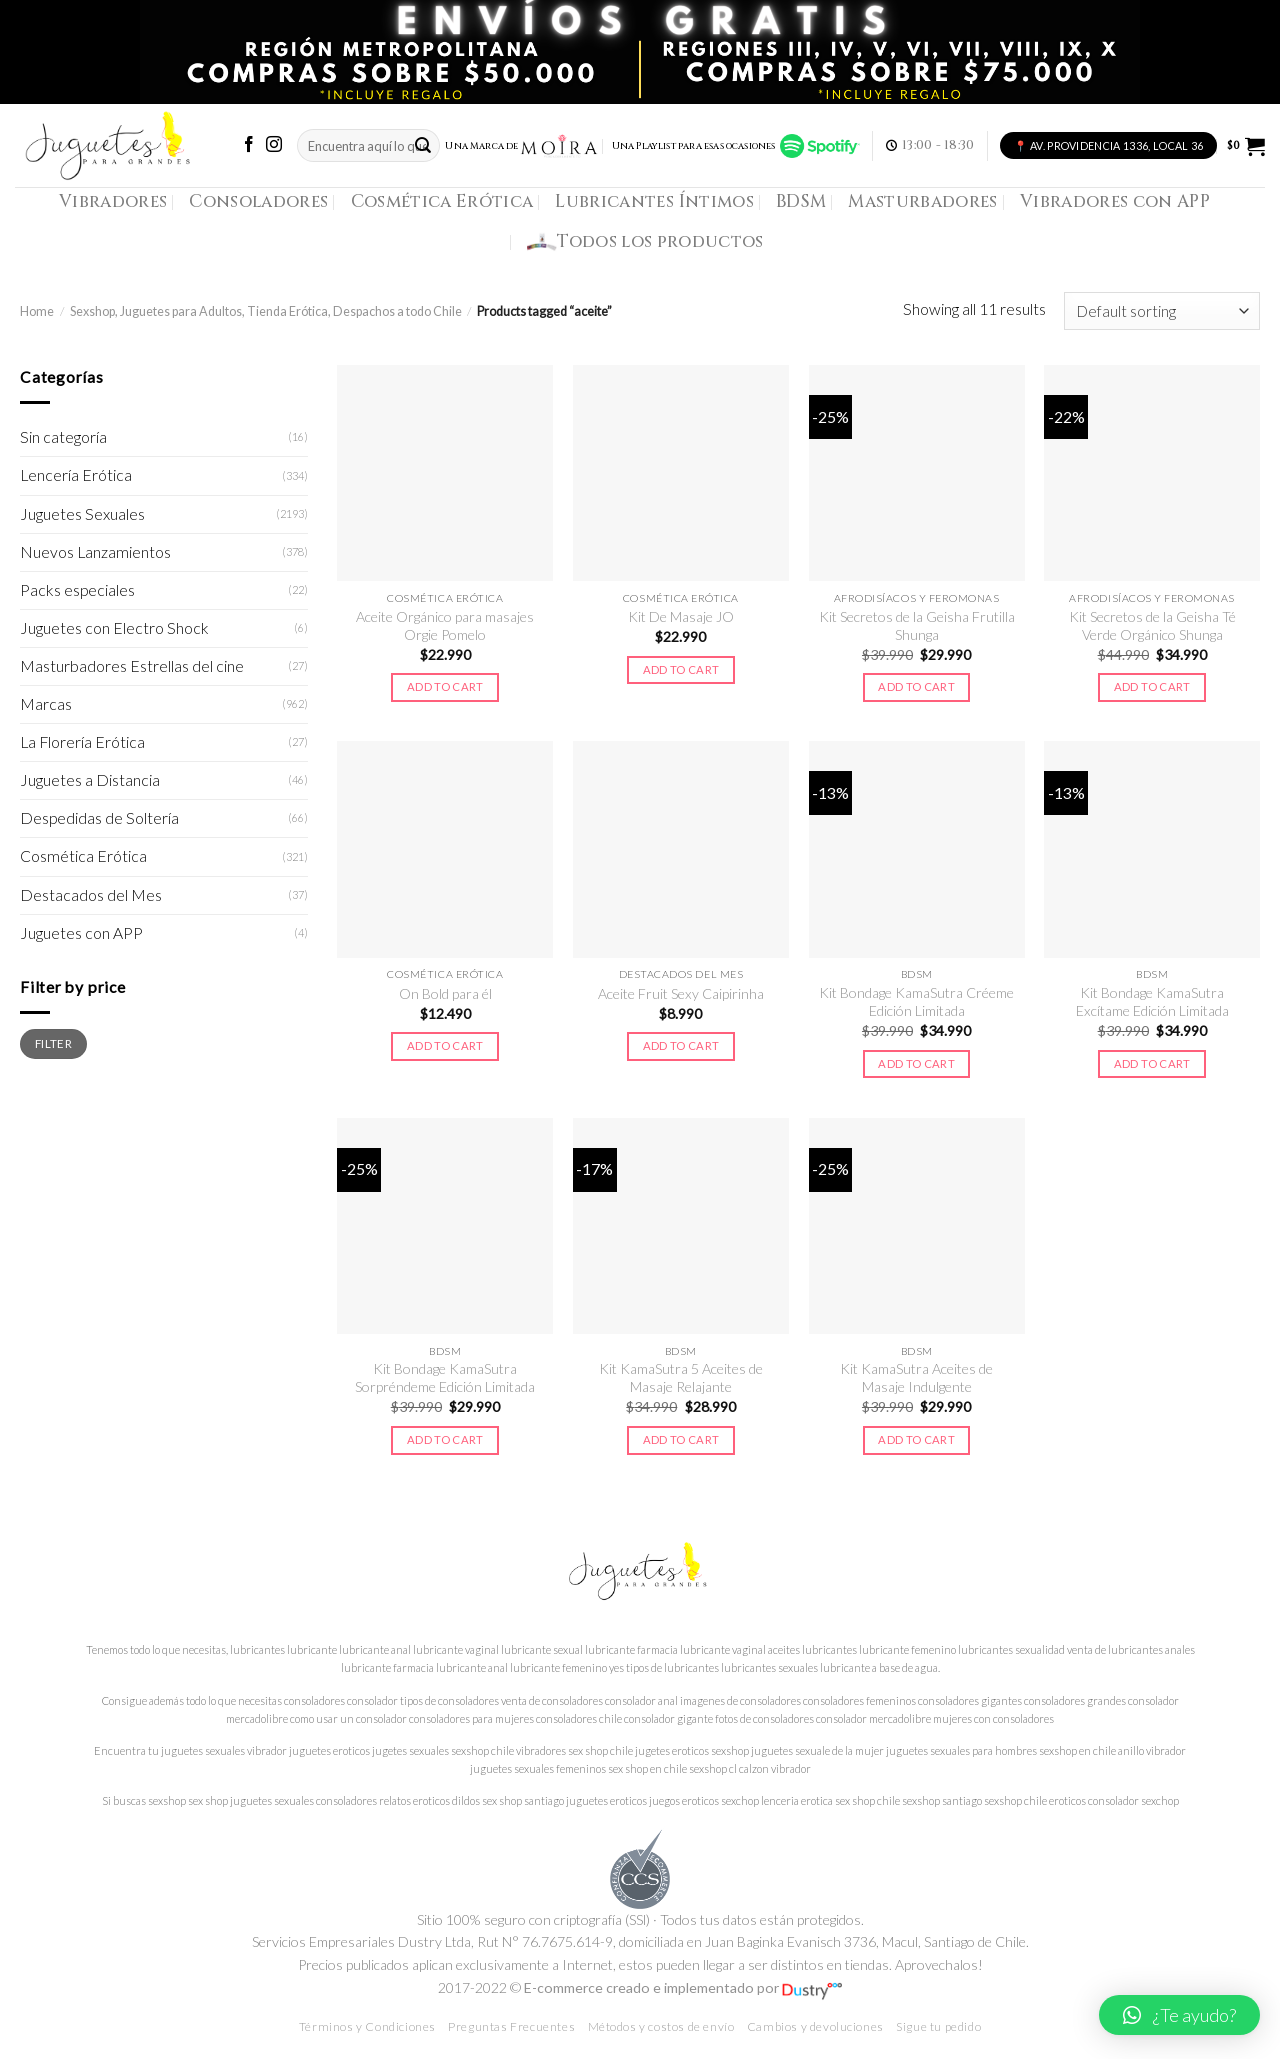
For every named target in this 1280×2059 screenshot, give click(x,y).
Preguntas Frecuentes (511, 2026)
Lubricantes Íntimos (654, 201)
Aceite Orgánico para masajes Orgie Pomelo (445, 625)
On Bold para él (445, 993)
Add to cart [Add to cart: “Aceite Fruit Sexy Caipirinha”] (681, 1045)
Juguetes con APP (81, 933)
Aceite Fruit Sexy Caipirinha (681, 993)
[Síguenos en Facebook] (249, 145)
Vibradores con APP (1115, 201)
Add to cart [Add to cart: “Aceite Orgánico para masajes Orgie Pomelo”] (445, 686)
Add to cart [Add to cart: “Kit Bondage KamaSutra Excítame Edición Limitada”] (1152, 1063)
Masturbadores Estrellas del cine (132, 666)
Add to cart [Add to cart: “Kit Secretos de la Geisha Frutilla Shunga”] (916, 686)
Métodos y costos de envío (661, 2026)
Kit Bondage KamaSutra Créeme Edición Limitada (916, 1001)
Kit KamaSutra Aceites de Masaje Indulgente (916, 1377)
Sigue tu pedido (938, 2026)
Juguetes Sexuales (82, 514)
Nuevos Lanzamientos (95, 552)
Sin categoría (63, 437)
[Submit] (423, 145)
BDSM (801, 201)
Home (37, 311)
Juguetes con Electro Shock (114, 628)
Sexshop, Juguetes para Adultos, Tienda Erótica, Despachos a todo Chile (266, 311)
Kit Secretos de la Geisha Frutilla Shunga (917, 625)
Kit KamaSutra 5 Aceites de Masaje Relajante (681, 1377)
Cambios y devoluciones (815, 2026)
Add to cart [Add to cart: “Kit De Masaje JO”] (681, 669)
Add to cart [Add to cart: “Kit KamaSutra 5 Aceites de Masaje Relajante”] (681, 1439)
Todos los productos (645, 242)
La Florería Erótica (82, 742)
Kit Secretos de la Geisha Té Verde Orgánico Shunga (1152, 625)
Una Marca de (521, 146)
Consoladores (258, 201)
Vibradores (113, 201)
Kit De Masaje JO (681, 616)
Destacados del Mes (91, 895)
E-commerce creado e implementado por (683, 1987)
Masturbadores (923, 201)
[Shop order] (1162, 311)
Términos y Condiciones (367, 2026)
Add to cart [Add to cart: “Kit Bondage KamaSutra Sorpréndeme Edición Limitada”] (445, 1439)
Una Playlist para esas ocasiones (736, 146)
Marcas (46, 704)
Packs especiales (77, 590)
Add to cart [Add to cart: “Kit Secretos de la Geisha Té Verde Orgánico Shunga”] (1152, 686)
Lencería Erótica (76, 475)
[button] (1179, 2015)
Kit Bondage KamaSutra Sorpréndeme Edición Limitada (445, 1377)
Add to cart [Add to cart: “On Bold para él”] (445, 1045)
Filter (53, 1043)
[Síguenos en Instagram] (274, 145)
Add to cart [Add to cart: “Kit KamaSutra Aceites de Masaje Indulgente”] (916, 1439)
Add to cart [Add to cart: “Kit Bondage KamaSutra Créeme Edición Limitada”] (916, 1063)
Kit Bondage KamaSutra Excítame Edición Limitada (1152, 1001)
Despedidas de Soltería (99, 818)
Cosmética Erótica (442, 201)
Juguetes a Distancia (90, 780)
